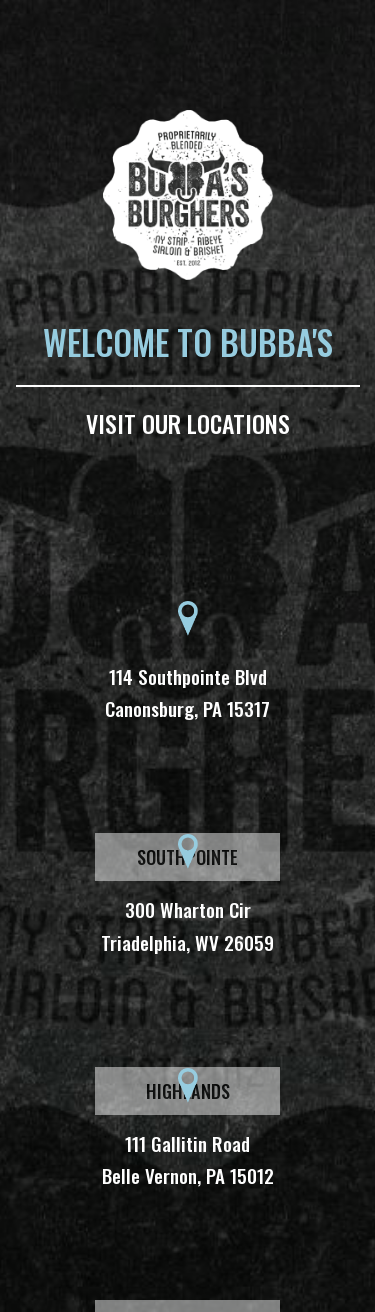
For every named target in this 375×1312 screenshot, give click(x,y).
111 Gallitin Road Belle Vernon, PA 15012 (188, 1159)
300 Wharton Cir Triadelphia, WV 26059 (187, 925)
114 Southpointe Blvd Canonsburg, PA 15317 (187, 692)
